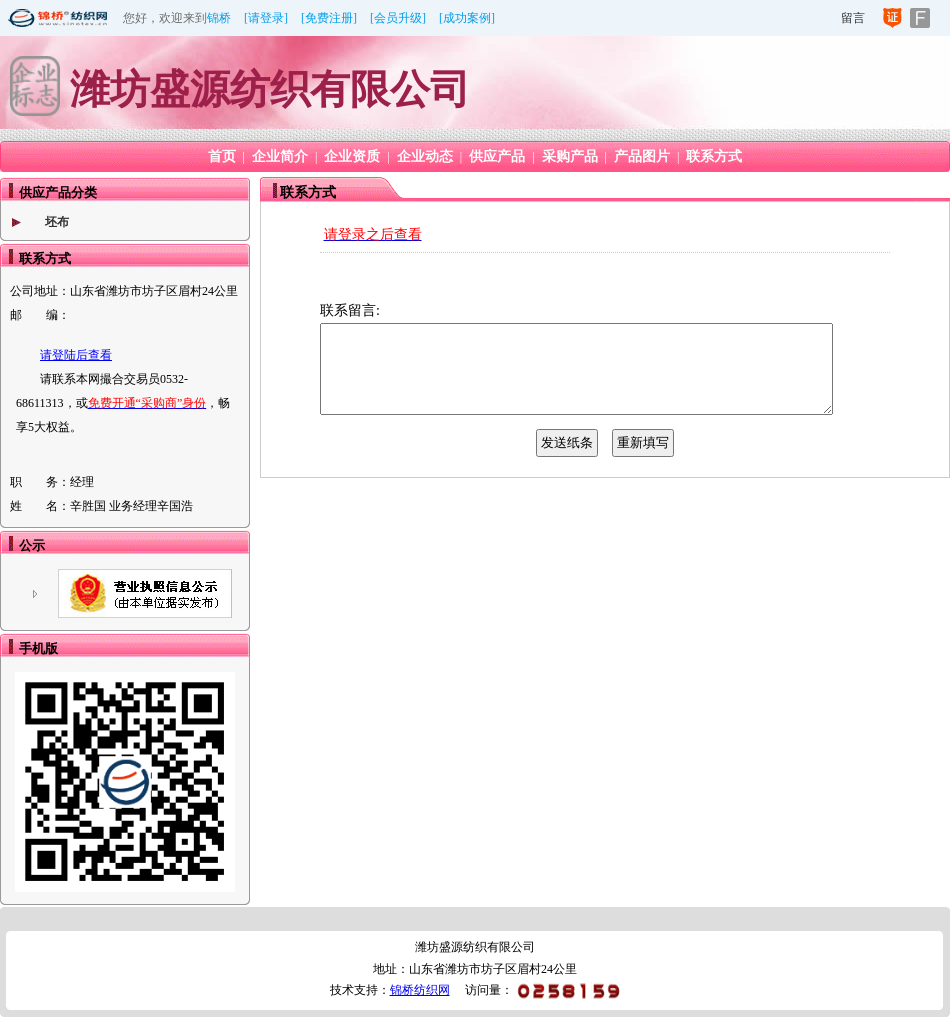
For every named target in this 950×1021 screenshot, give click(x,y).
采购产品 (570, 156)
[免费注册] (329, 18)
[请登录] (266, 18)
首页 (222, 156)
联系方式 (714, 156)
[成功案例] (467, 18)
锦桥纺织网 (420, 990)
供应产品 (497, 156)
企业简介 (280, 156)
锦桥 (219, 18)
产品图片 (642, 156)
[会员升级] (398, 18)
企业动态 (425, 156)
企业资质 (352, 156)
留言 (853, 18)
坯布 (57, 222)
